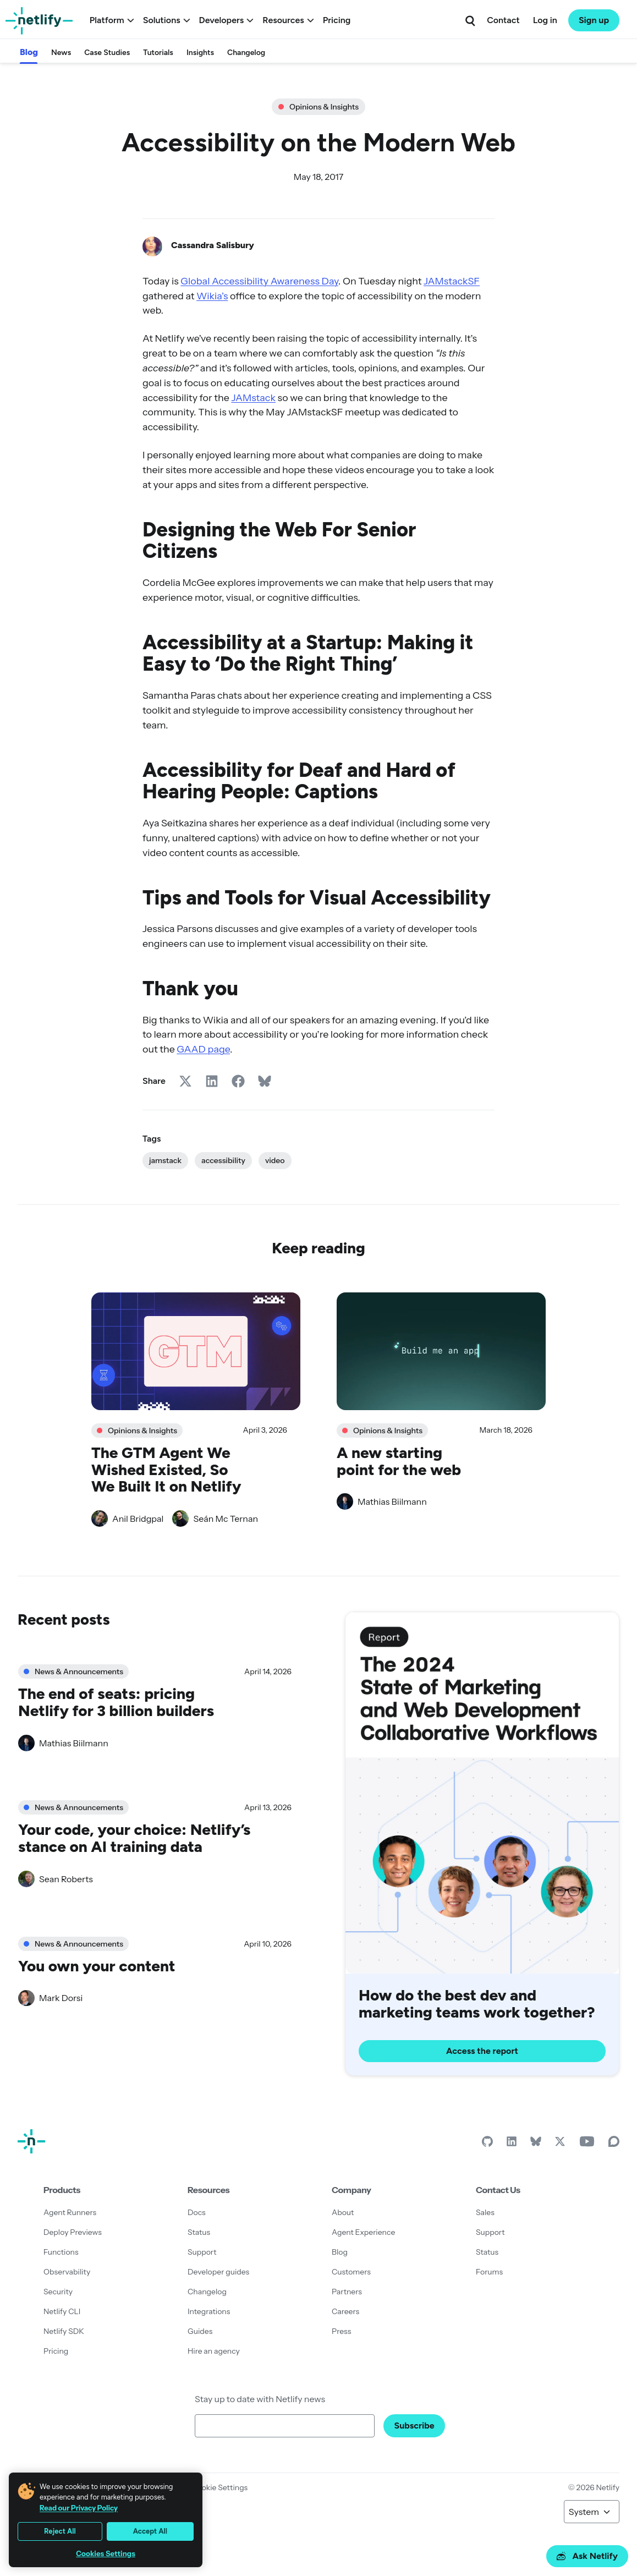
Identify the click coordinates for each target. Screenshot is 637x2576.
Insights (200, 52)
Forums (489, 2272)
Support (202, 2252)
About (343, 2212)
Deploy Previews (72, 2232)
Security (58, 2292)
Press (341, 2331)
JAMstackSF (452, 281)
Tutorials (158, 52)
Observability (66, 2272)
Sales (485, 2212)
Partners (347, 2292)
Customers (351, 2272)
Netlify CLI (61, 2311)
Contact (503, 20)
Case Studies (107, 52)
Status (199, 2232)
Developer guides (218, 2272)
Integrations (209, 2311)
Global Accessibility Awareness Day (259, 281)
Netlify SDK (63, 2331)
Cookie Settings (219, 2487)
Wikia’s (212, 296)
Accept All (150, 2531)
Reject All (60, 2531)
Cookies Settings (105, 2554)
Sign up (594, 20)
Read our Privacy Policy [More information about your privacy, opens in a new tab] (79, 2507)
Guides (200, 2331)
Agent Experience (363, 2232)
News (61, 52)
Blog (29, 52)
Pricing (337, 20)
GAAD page (203, 1049)
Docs (197, 2212)
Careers (345, 2311)
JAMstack (253, 397)
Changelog (246, 52)
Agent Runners (69, 2212)
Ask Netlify (587, 2556)
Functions (61, 2252)
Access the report (482, 2051)
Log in (545, 20)
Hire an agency (214, 2351)
